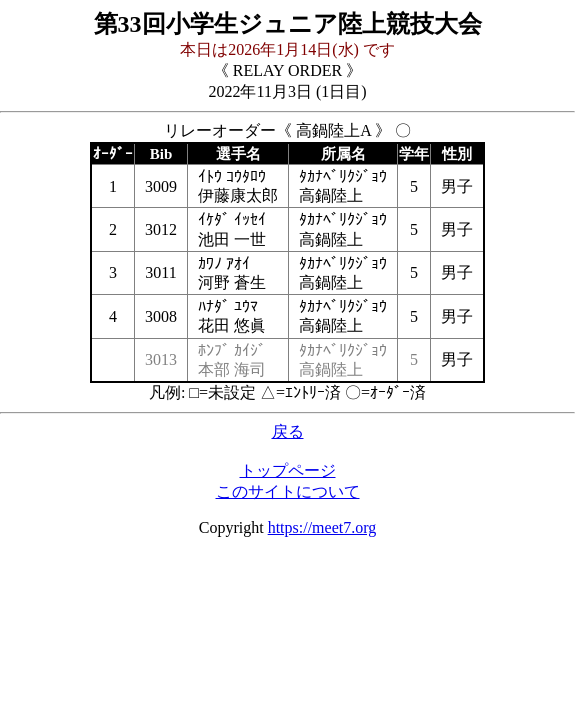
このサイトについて (288, 491)
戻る (288, 431)
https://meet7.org (322, 527)
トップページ (288, 470)
